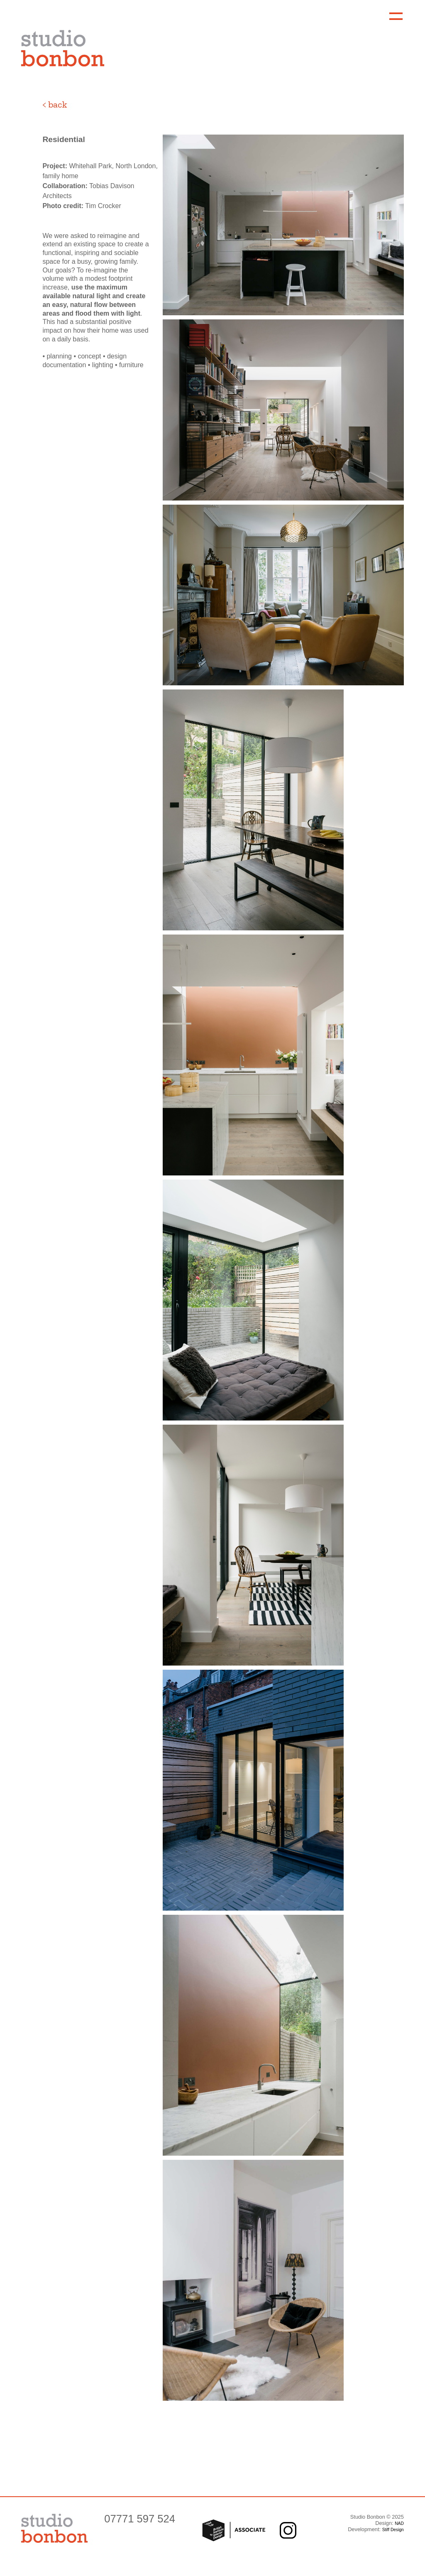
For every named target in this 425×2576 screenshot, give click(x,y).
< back (54, 104)
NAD (399, 2523)
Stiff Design (393, 2529)
